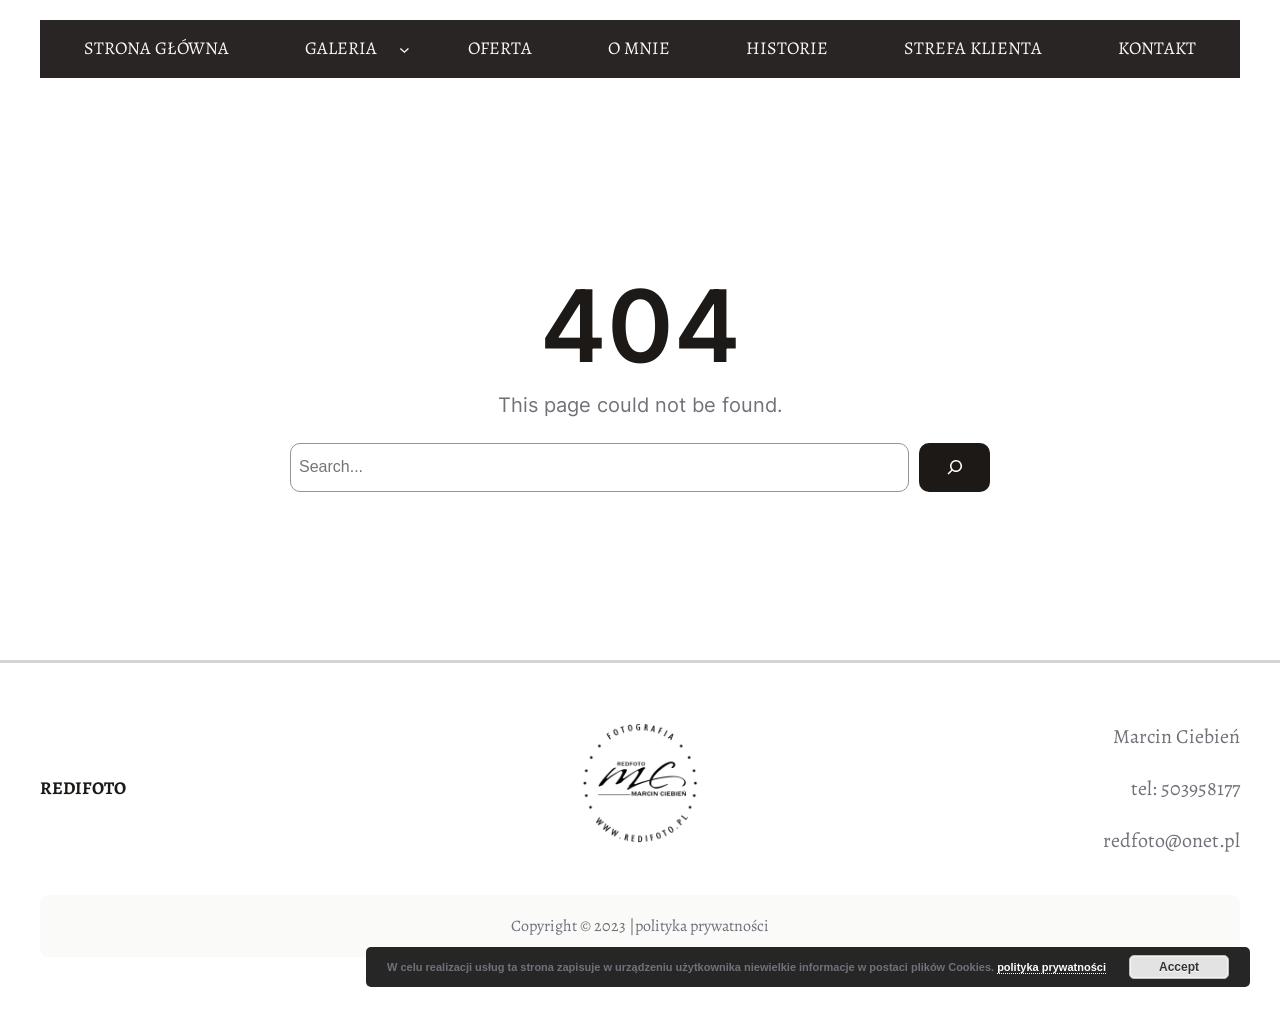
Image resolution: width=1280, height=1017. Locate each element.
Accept (1179, 967)
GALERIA (341, 48)
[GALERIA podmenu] (404, 48)
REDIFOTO (83, 788)
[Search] (954, 467)
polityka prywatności (702, 926)
